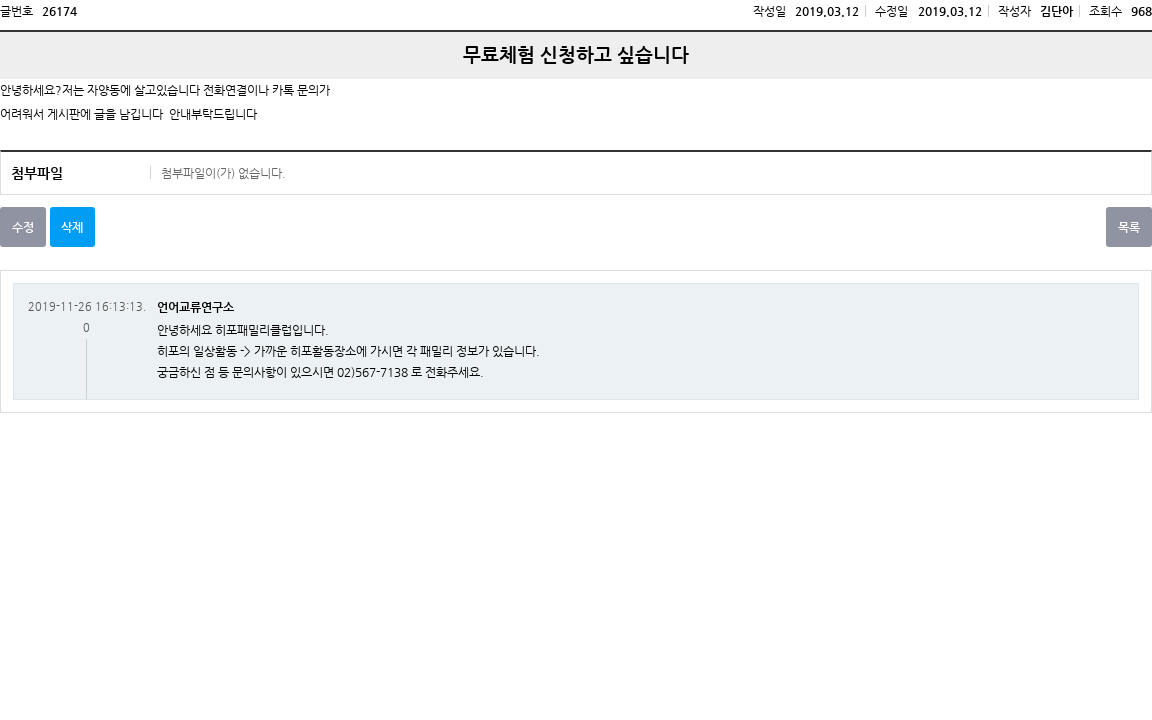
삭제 (72, 227)
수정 (23, 227)
